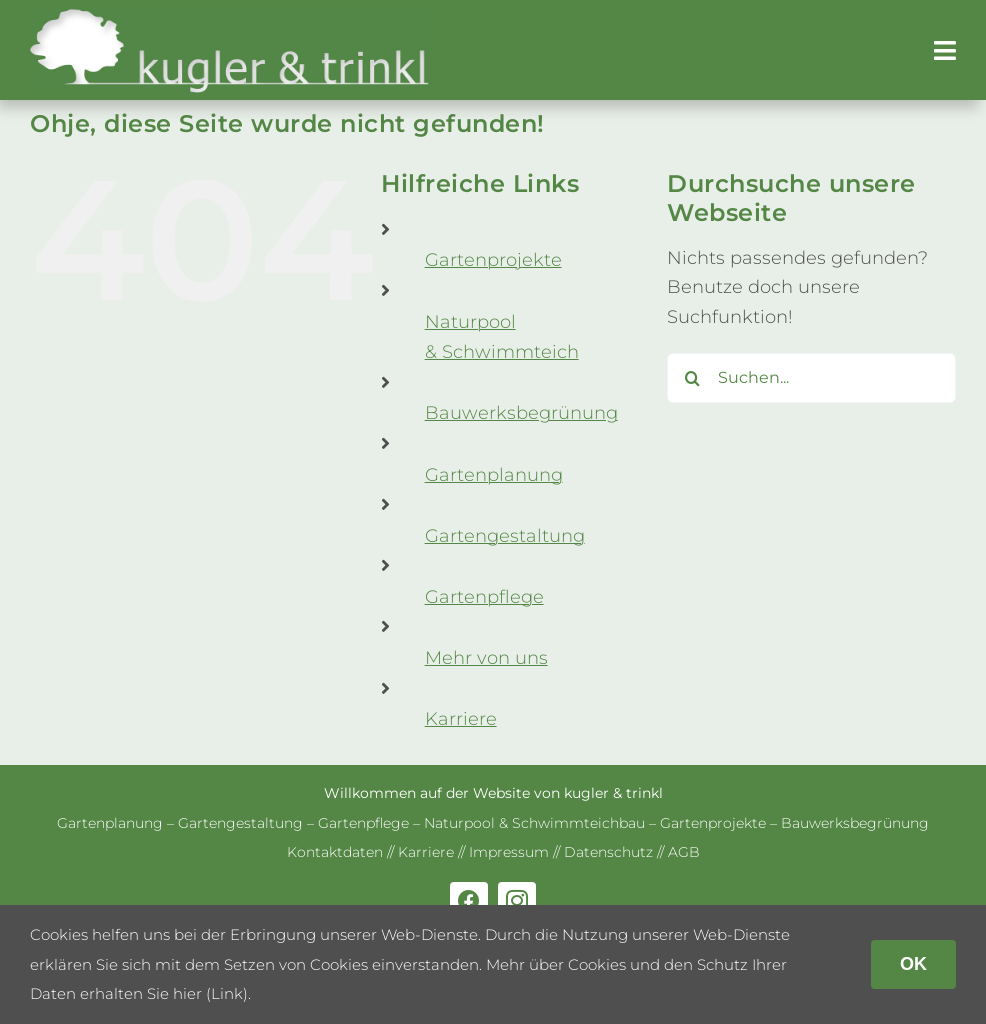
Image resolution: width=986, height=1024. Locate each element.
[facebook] (469, 901)
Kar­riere (461, 719)
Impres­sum (509, 852)
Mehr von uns (486, 658)
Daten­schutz (608, 852)
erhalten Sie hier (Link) (164, 993)
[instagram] (517, 901)
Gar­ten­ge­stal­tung (505, 536)
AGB (684, 852)
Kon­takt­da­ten (335, 852)
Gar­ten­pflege (484, 597)
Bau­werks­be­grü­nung (521, 413)
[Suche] (692, 378)
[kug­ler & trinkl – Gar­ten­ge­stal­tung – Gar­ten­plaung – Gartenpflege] (230, 16)
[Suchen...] (811, 378)
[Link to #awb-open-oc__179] (945, 50)
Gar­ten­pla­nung (494, 475)
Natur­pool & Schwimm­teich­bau (534, 823)
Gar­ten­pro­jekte (493, 260)
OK (913, 964)
